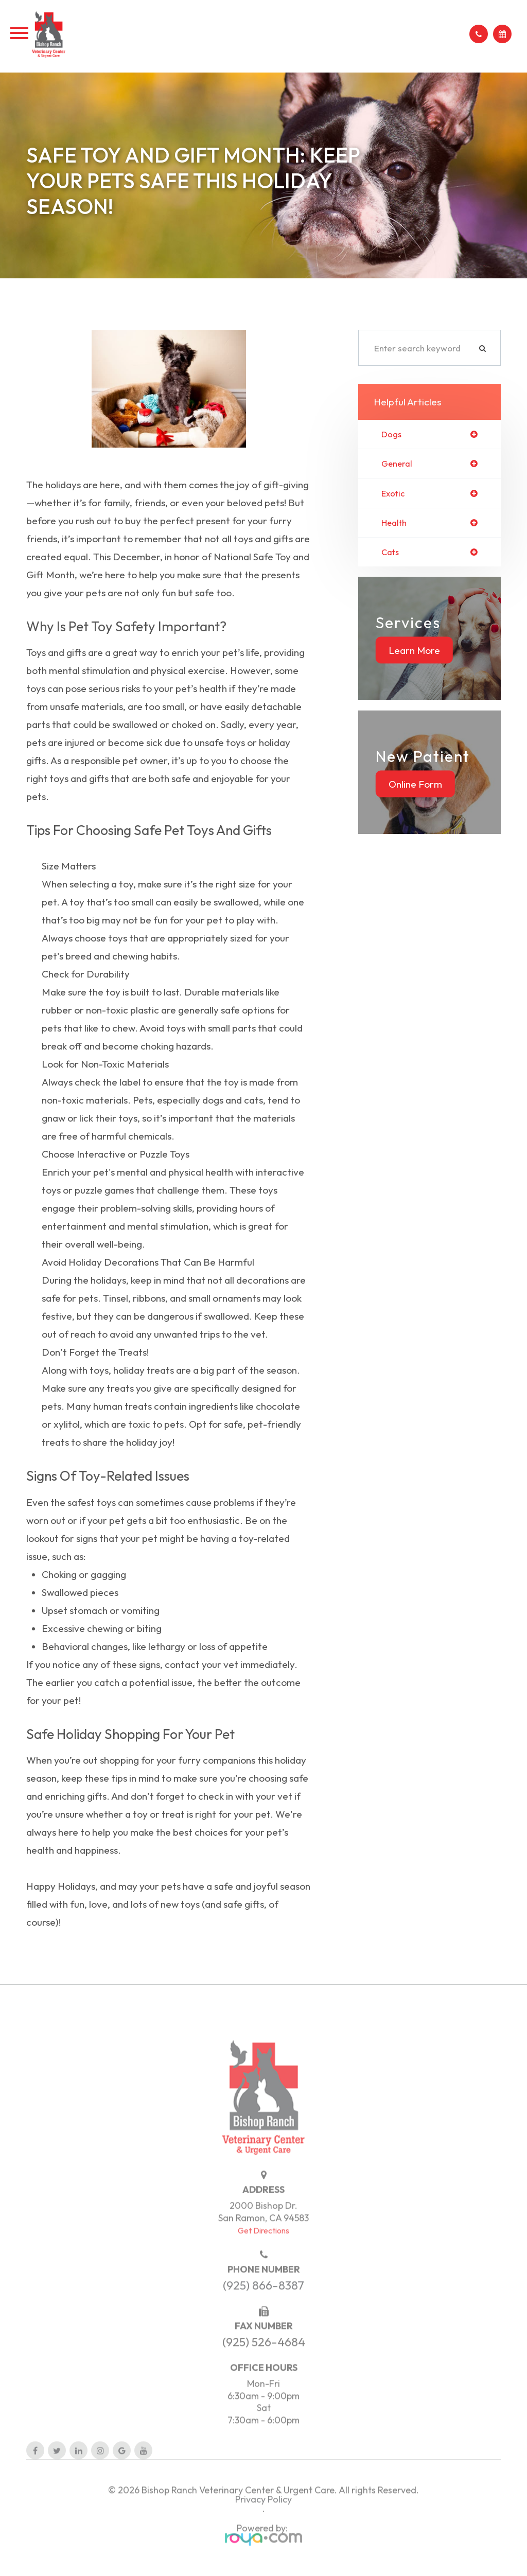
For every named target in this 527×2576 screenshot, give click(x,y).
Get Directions (263, 2247)
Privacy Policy (263, 2515)
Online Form (415, 786)
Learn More (414, 652)
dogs (391, 434)
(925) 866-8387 (263, 2301)
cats (390, 553)
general (397, 464)
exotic (393, 494)
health (394, 524)
